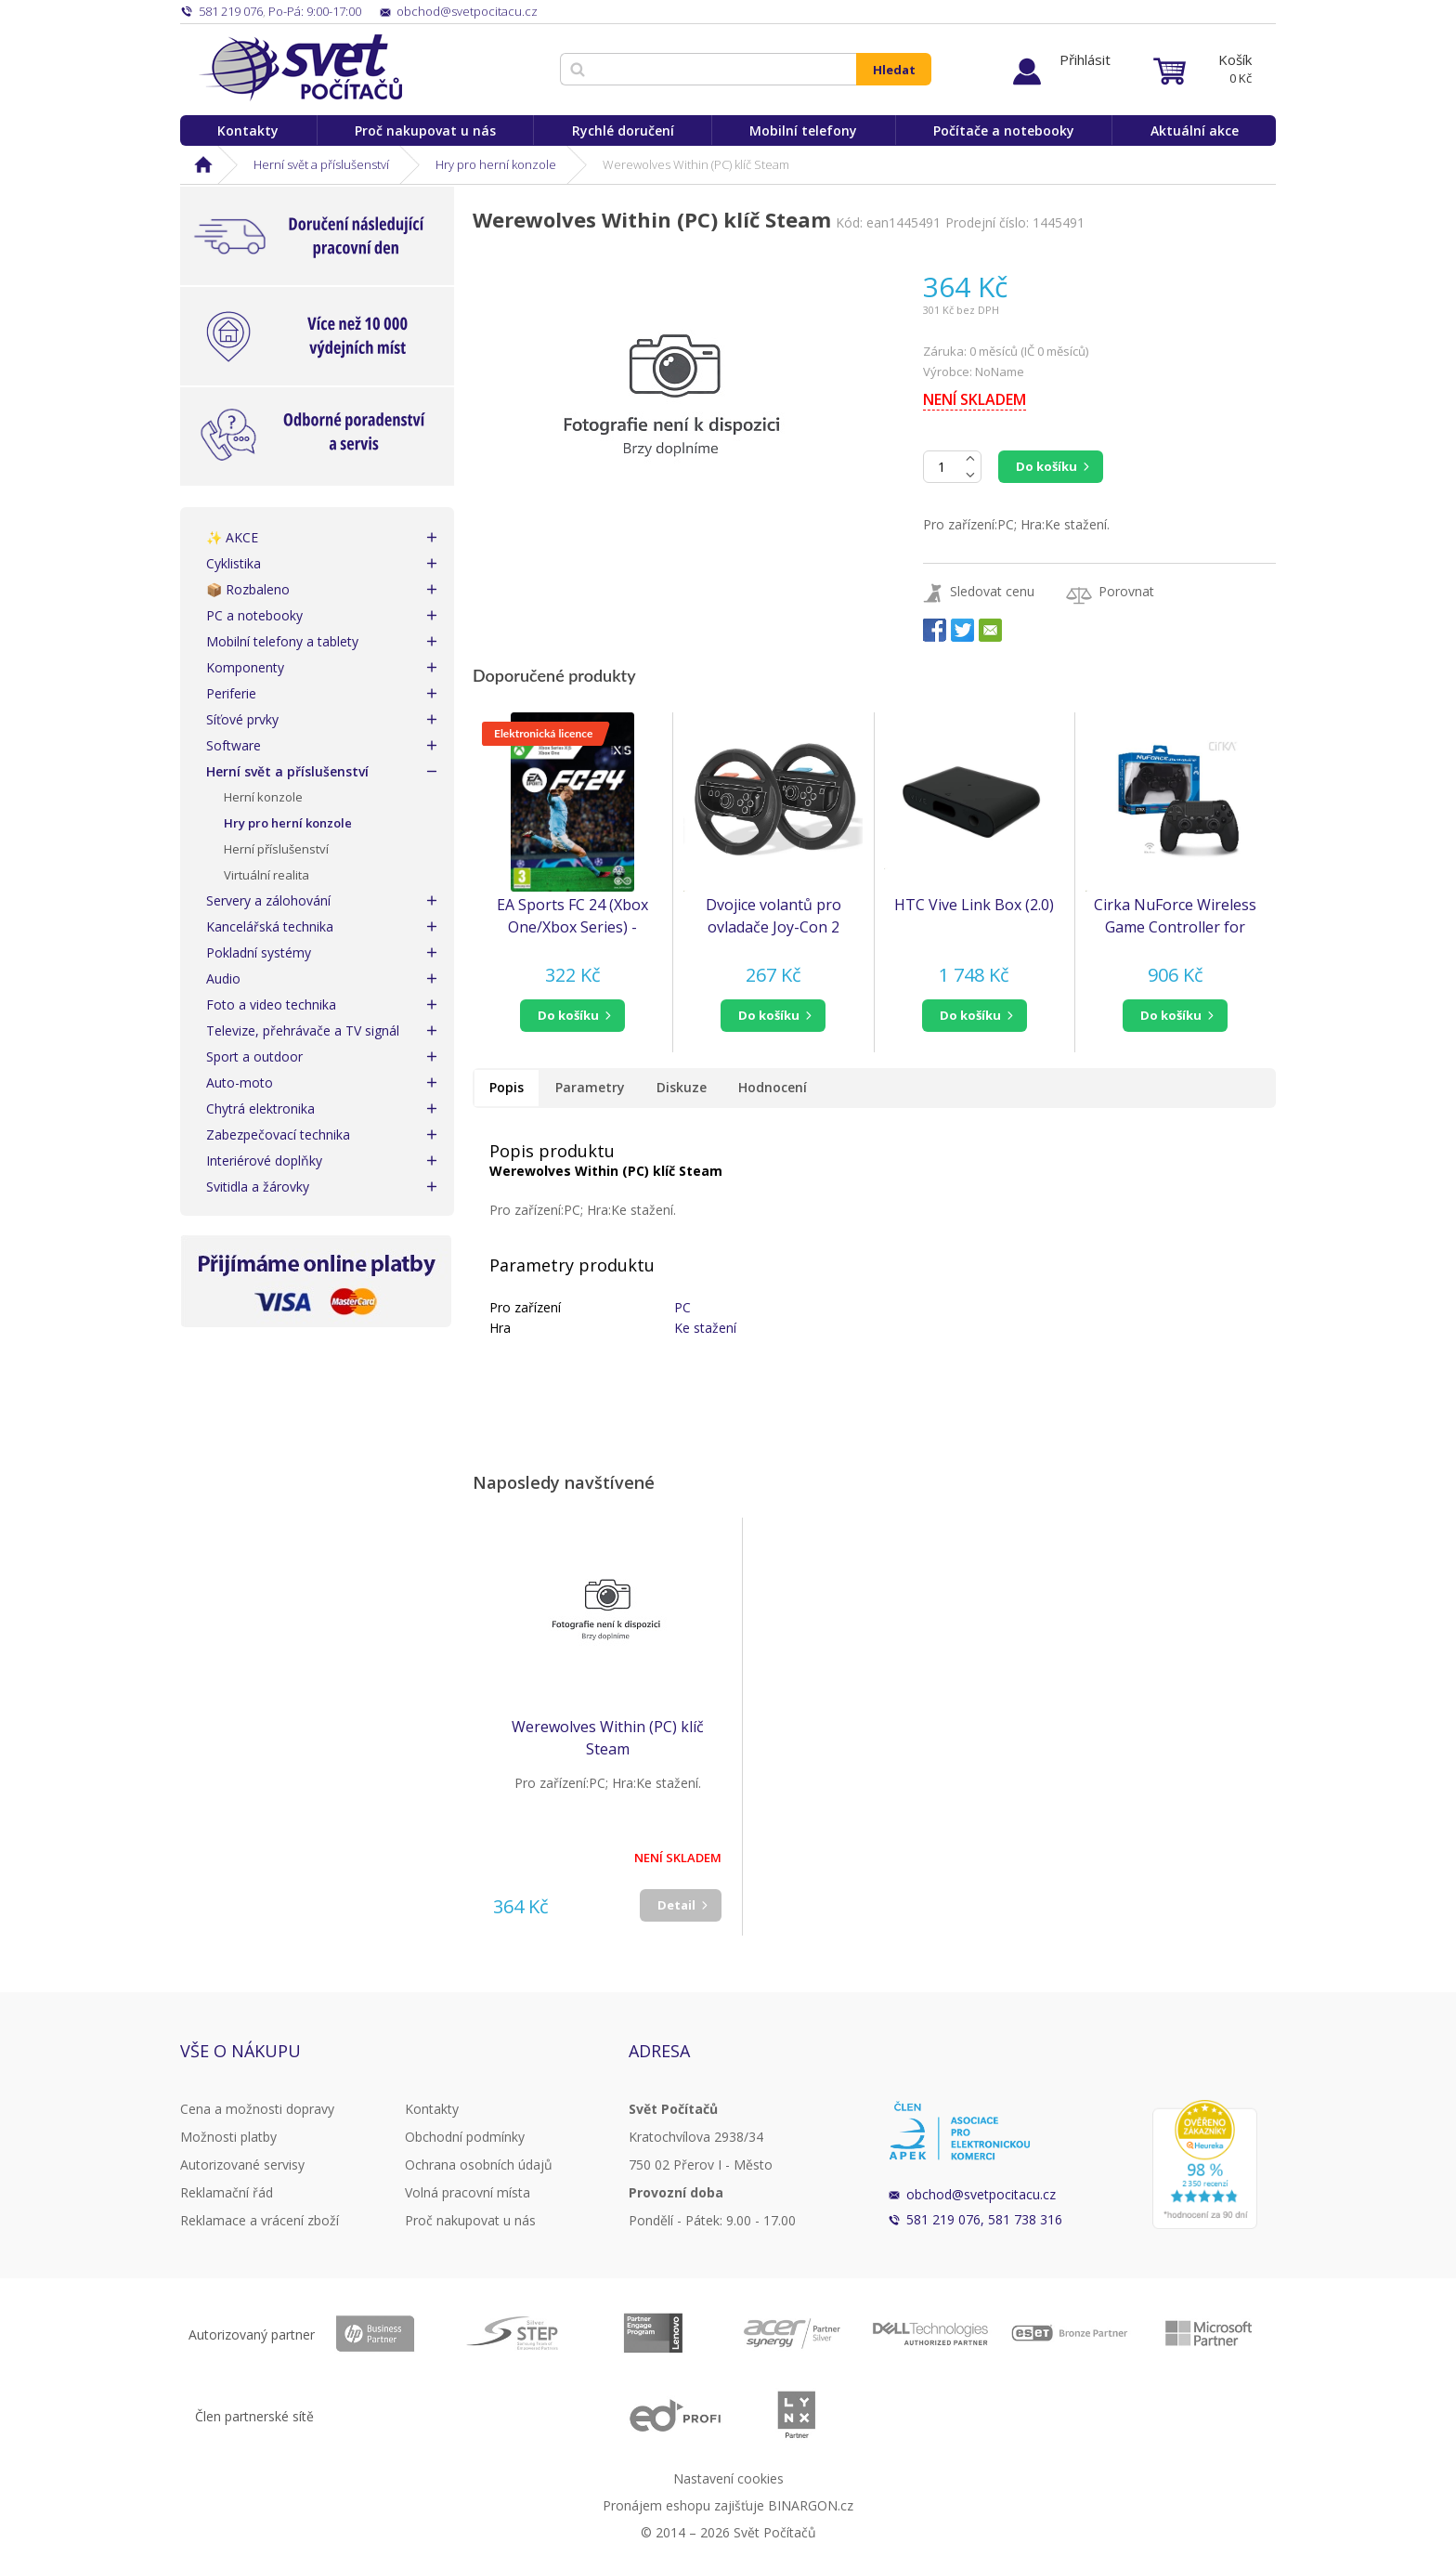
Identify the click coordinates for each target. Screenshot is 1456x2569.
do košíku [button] (568, 1015)
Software (233, 745)
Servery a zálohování (268, 900)
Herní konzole (263, 797)
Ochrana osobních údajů (478, 2164)
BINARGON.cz (810, 2505)
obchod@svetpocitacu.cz (981, 2194)
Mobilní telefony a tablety (282, 641)
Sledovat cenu (992, 591)
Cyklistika (233, 563)
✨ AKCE (232, 537)
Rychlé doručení (623, 130)
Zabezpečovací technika (278, 1134)
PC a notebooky (254, 615)
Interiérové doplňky (264, 1160)
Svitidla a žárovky (257, 1186)
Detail (676, 1905)
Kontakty (248, 130)
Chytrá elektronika (260, 1108)
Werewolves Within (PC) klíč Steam (608, 1737)
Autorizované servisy (242, 2164)
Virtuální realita (266, 875)
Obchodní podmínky (465, 2136)
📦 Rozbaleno (248, 589)
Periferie (231, 693)
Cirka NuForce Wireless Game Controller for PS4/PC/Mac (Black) (1175, 916)
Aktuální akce (1194, 130)
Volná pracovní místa (467, 2192)
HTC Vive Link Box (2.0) (974, 904)
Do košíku (1046, 466)
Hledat (894, 69)
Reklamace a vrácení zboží (259, 2220)
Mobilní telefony (803, 130)
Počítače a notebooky (1003, 130)
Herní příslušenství (276, 849)
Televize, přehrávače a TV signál (302, 1030)
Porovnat (1126, 591)
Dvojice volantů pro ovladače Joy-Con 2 (773, 915)
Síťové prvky (242, 719)
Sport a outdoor (254, 1056)
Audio (223, 978)
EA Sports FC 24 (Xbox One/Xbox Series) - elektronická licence (572, 916)
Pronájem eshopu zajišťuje (683, 2505)
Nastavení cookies (728, 2478)
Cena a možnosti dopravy (257, 2109)
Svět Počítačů (300, 67)
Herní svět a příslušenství (321, 164)
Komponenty (245, 667)
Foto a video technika (271, 1004)
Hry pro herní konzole (496, 164)
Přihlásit (1085, 59)
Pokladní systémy (258, 952)
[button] (572, 1015)
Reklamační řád (226, 2192)
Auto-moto (239, 1082)
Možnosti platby (228, 2136)
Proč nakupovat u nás (425, 130)
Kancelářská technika (269, 926)
